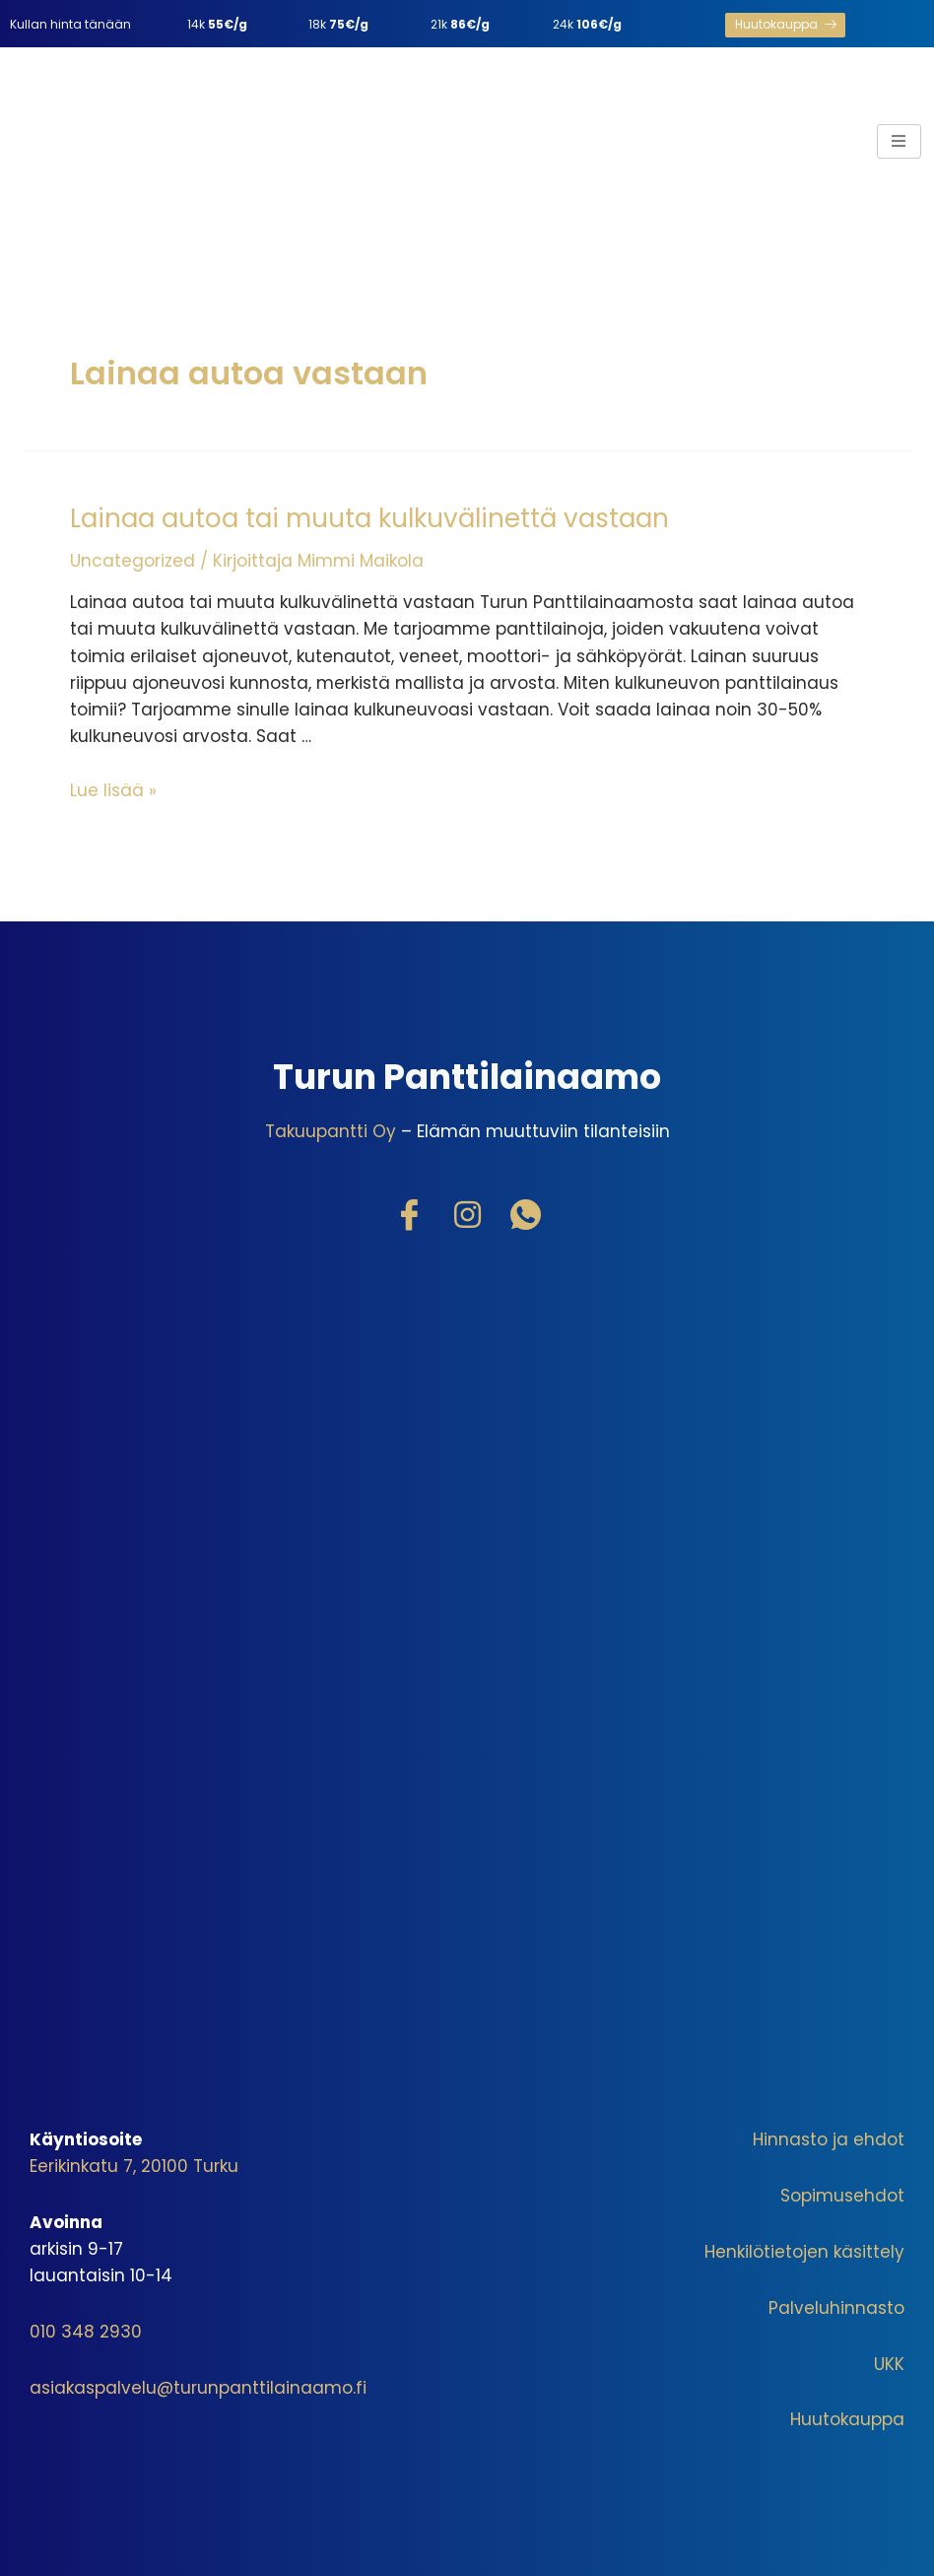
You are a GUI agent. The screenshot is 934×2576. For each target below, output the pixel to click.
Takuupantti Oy (330, 1131)
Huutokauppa (847, 2419)
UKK (889, 2364)
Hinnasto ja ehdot (828, 2139)
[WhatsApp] (525, 1216)
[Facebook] (409, 1216)
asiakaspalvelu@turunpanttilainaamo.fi (198, 2388)
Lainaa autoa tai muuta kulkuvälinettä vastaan (369, 518)
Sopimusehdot (842, 2195)
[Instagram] (467, 1216)
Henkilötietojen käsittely (804, 2252)
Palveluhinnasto (836, 2308)
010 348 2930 (86, 2331)
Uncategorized (132, 561)
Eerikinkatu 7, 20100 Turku (134, 2166)
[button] (785, 25)
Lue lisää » (113, 790)
